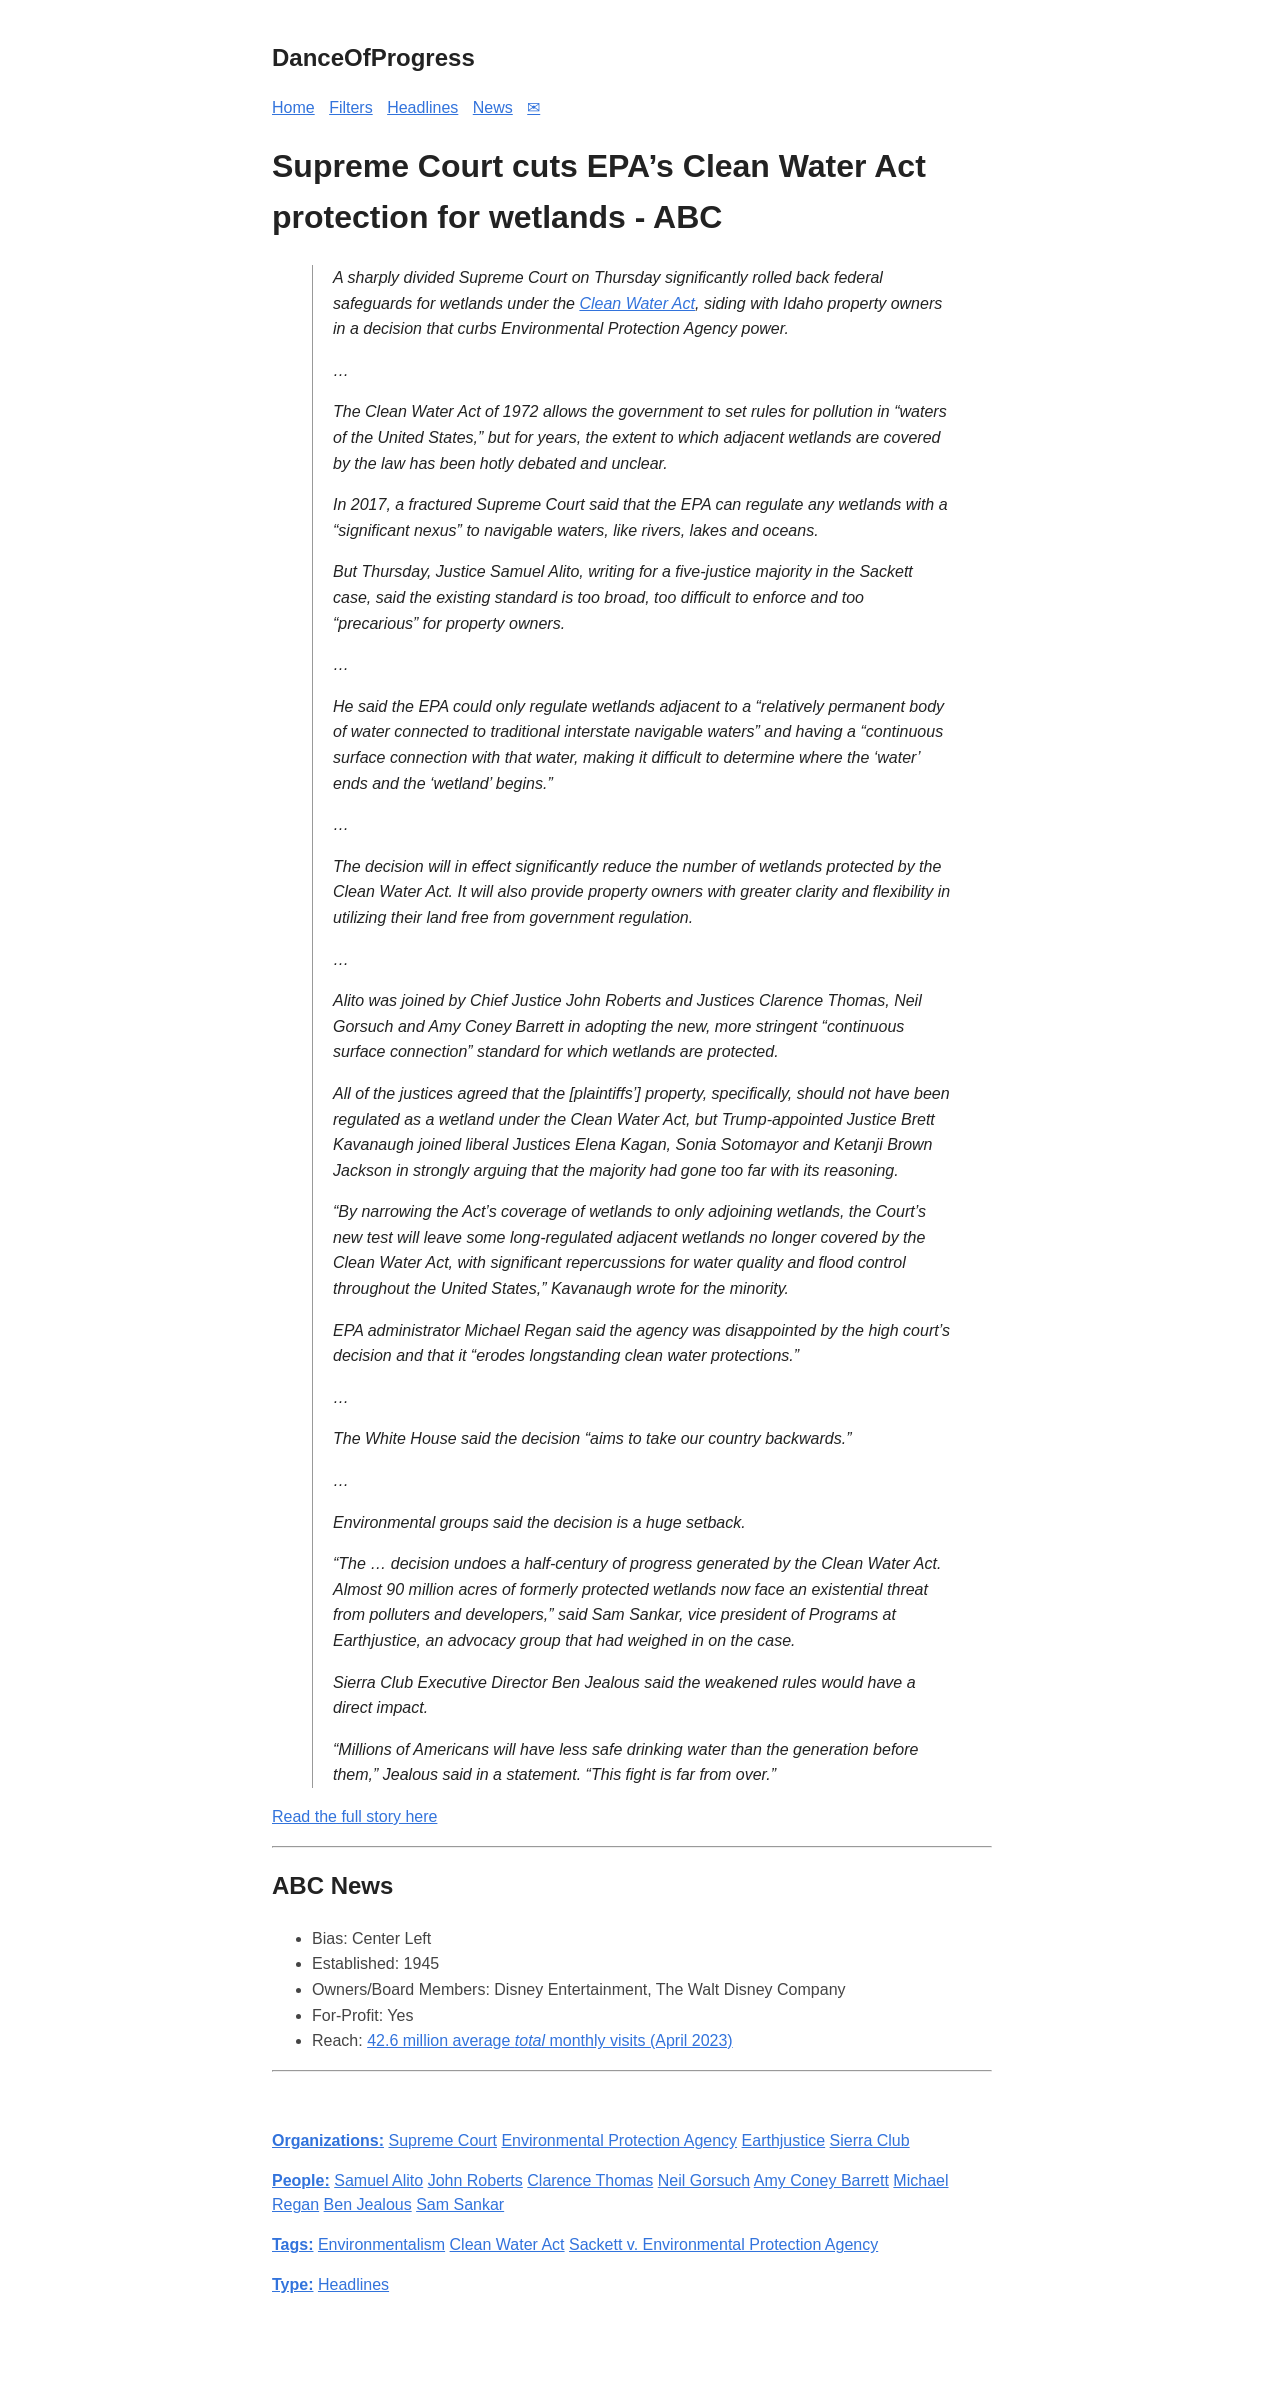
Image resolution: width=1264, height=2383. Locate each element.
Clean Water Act (637, 303)
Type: (292, 2284)
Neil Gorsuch (704, 2180)
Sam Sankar (460, 2204)
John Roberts (475, 2180)
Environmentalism (381, 2244)
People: (301, 2180)
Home (293, 107)
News (493, 107)
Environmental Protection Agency (619, 2140)
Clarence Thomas (590, 2180)
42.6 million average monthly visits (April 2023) (550, 2040)
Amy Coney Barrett (821, 2180)
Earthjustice (784, 2140)
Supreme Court (442, 2140)
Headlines (422, 107)
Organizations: (328, 2140)
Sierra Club (870, 2140)
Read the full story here (354, 1816)
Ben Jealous (368, 2204)
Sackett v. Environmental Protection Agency (723, 2244)
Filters (351, 107)
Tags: (292, 2244)
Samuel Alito (378, 2180)
